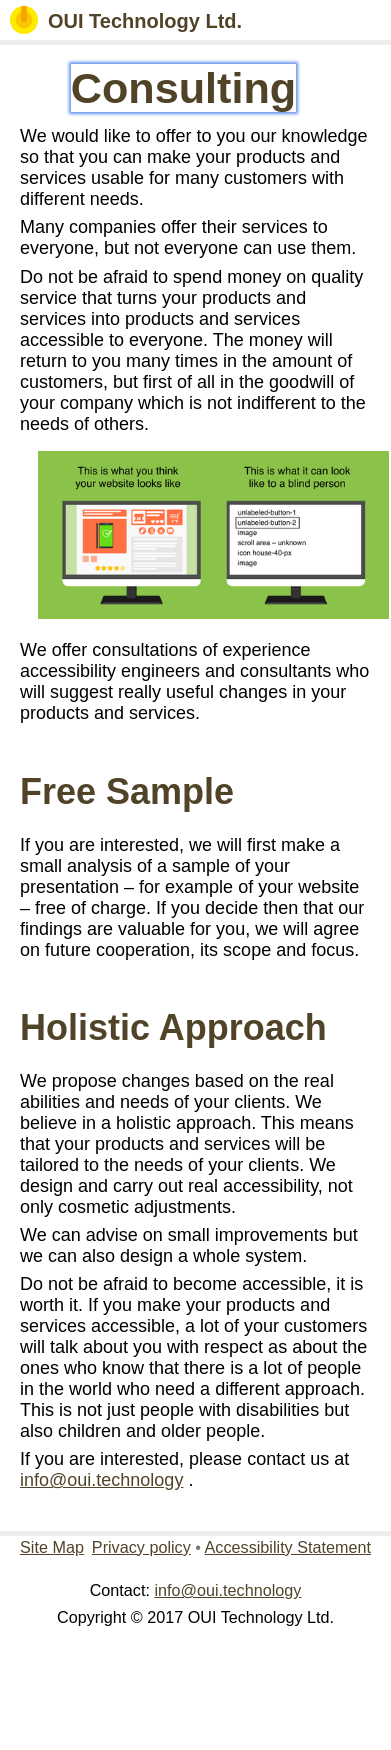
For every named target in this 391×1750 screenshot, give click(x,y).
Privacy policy (141, 1547)
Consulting (184, 88)
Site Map (52, 1547)
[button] (363, 20)
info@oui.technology (101, 1480)
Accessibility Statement (288, 1547)
